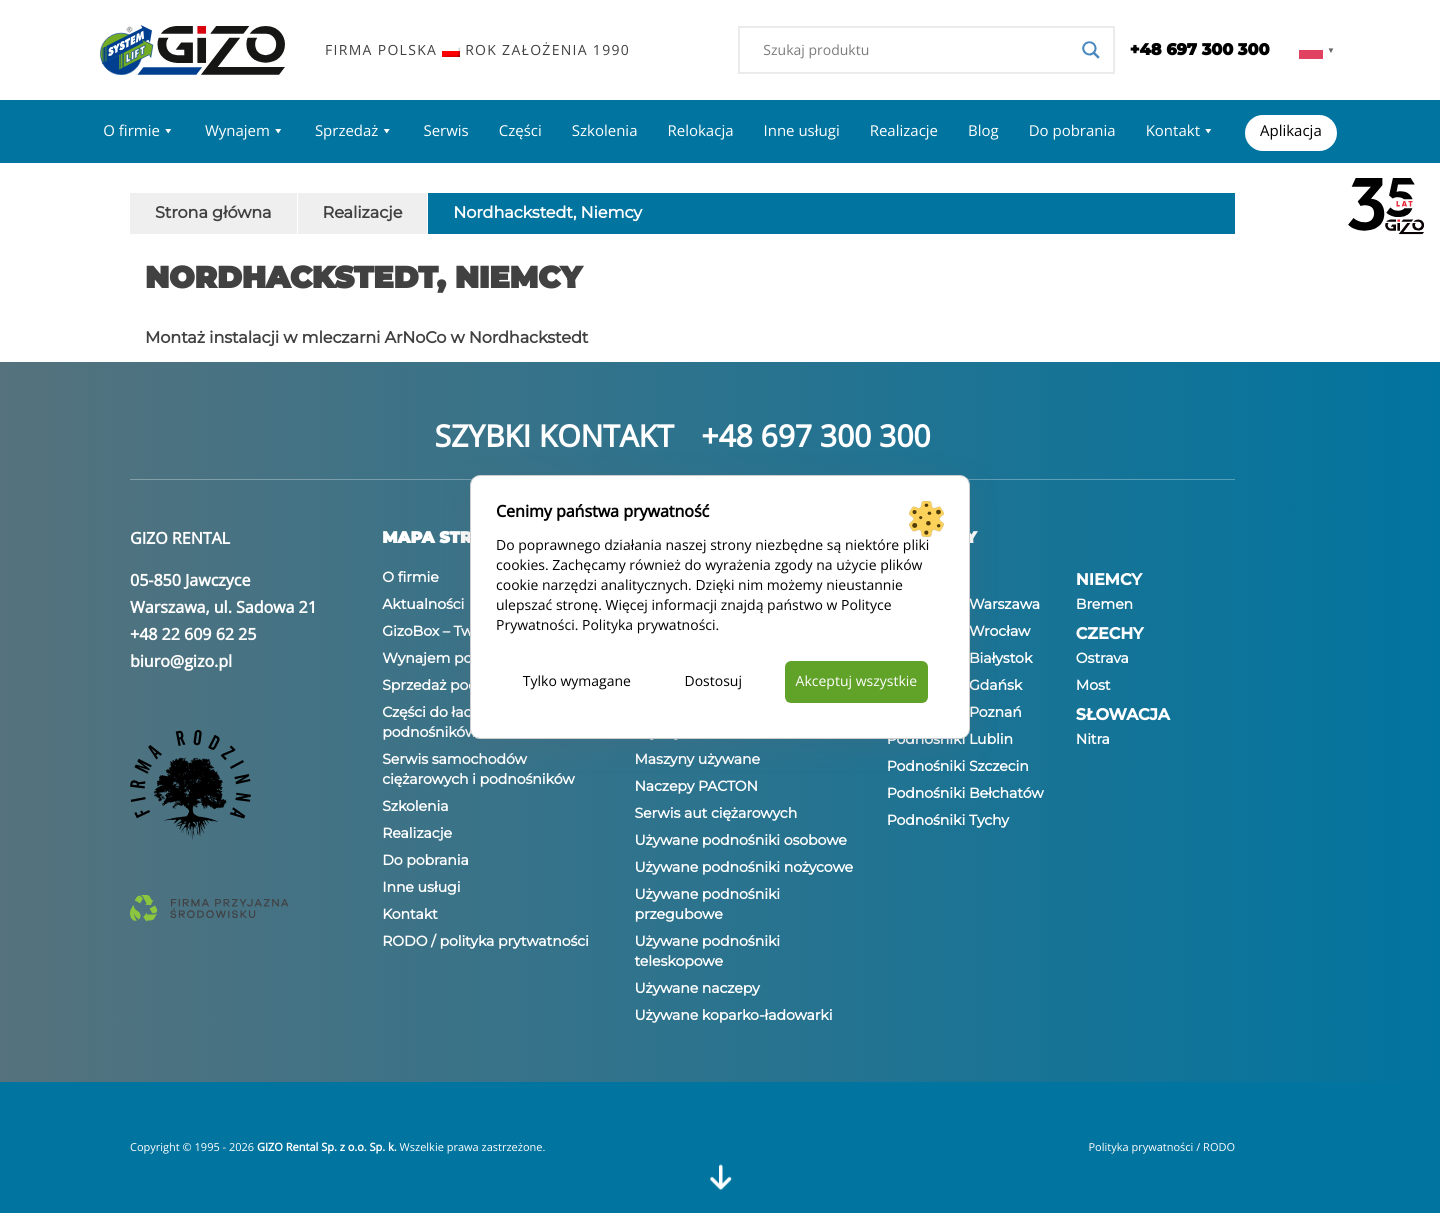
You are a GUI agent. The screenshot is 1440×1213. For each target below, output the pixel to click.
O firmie (139, 131)
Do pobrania (1072, 131)
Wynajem (245, 131)
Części (520, 131)
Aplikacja (1291, 131)
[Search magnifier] (1091, 50)
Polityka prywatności (649, 625)
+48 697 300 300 (815, 435)
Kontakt (1180, 131)
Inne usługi (802, 131)
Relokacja (700, 131)
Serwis (445, 131)
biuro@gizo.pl (181, 661)
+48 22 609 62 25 (193, 634)
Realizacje (904, 131)
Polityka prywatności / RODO (1161, 1147)
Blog (983, 131)
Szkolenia (605, 131)
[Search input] (917, 50)
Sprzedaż (354, 131)
